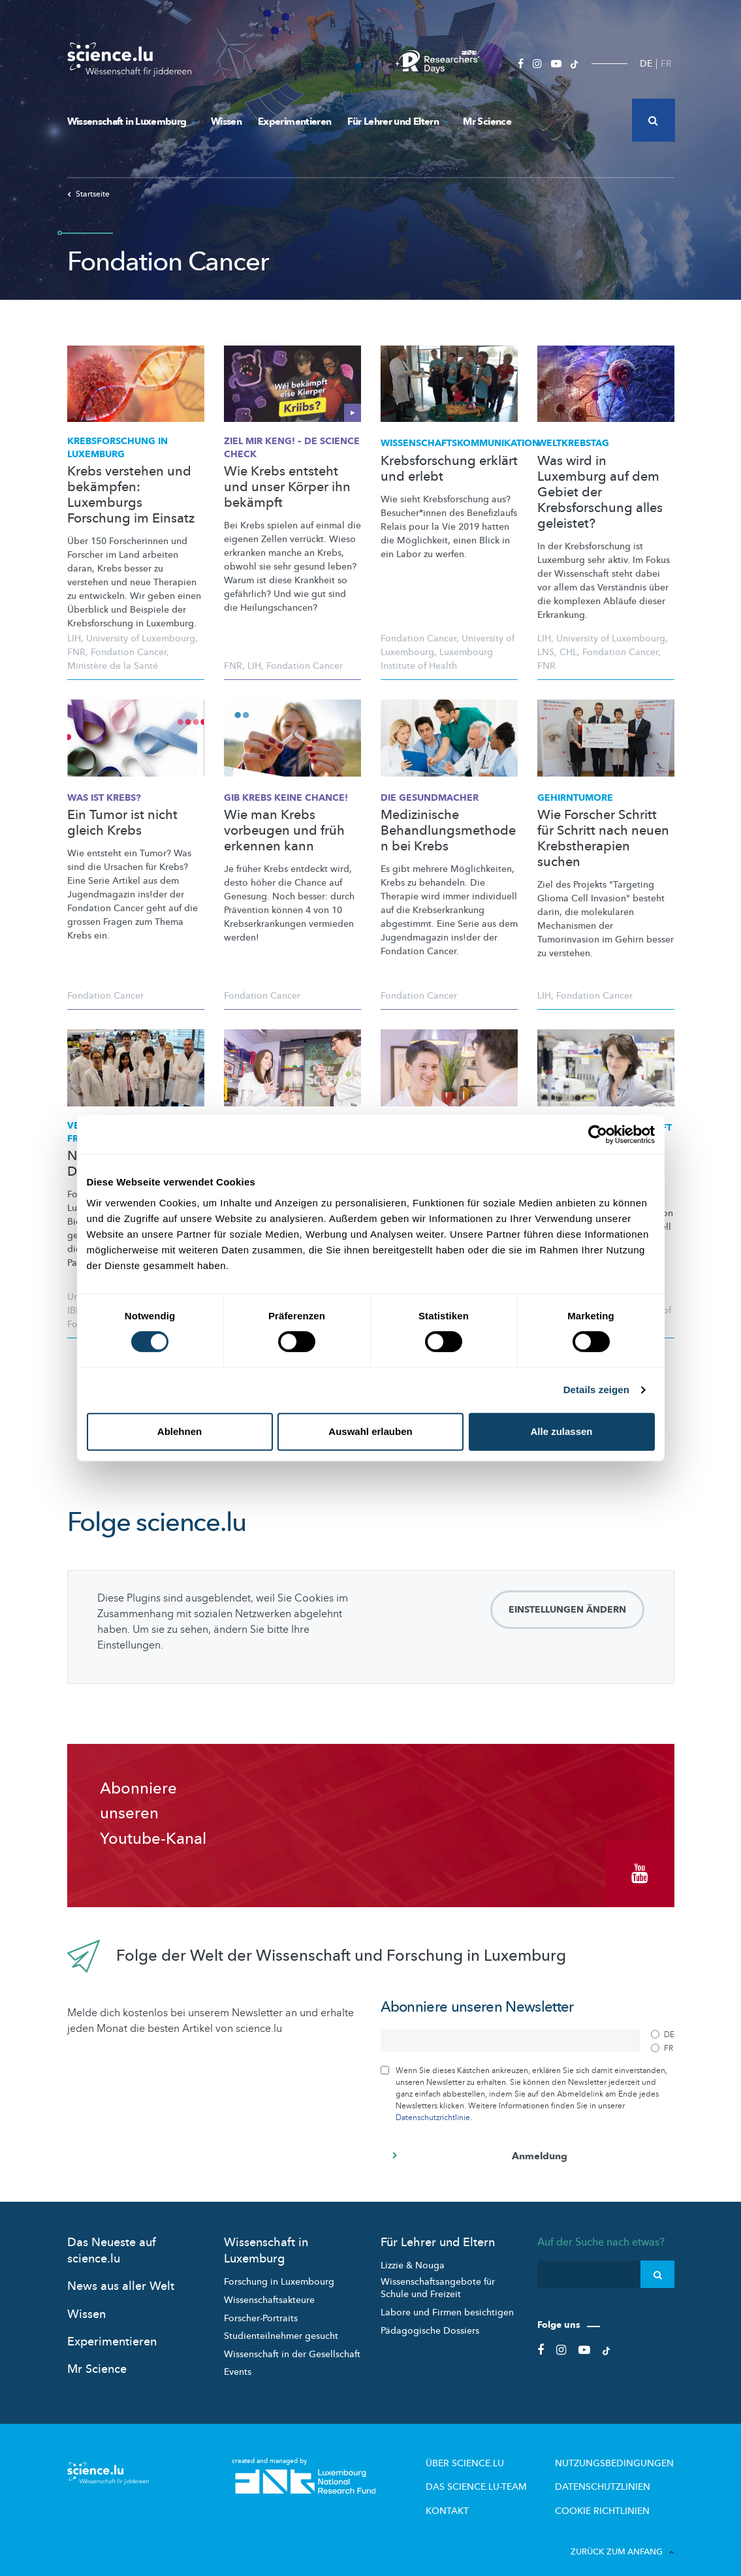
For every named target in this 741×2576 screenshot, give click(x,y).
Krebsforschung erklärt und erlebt (449, 469)
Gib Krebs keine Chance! (286, 798)
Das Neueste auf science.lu (111, 2241)
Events (237, 2363)
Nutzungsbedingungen (623, 2453)
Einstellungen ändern (567, 1609)
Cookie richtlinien (612, 2496)
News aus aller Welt (120, 2277)
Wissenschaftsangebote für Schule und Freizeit (438, 2278)
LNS (545, 652)
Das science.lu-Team (505, 2475)
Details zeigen (596, 1389)
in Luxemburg (117, 447)
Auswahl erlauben (370, 1431)
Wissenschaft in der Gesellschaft (292, 2344)
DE (646, 63)
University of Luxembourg (140, 638)
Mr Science (487, 121)
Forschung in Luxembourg (279, 2272)
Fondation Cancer (128, 652)
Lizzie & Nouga (413, 2256)
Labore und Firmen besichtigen (447, 2303)
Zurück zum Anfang (622, 2536)
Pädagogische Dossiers (430, 2321)
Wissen (226, 121)
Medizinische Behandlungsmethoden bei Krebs (448, 830)
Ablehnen (179, 1431)
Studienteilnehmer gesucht (281, 2327)
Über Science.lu (495, 2453)
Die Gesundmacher (430, 798)
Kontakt (480, 2496)
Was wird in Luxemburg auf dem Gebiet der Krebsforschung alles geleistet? (600, 492)
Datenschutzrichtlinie (433, 2108)
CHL (568, 652)
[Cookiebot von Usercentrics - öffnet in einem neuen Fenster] (598, 1134)
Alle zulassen (561, 1431)
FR (666, 63)
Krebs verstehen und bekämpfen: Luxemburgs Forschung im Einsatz (131, 495)
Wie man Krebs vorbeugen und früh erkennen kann (284, 830)
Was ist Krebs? (104, 798)
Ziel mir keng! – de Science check (292, 447)
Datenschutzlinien (613, 2475)
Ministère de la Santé (112, 666)
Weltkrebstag (573, 443)
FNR (76, 652)
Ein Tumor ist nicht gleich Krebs (122, 823)
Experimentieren (294, 121)
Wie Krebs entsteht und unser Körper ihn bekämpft (287, 487)
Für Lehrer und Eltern (397, 121)
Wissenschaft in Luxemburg (131, 121)
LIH (74, 638)
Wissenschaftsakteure (269, 2291)
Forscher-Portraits (261, 2308)
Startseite (88, 194)
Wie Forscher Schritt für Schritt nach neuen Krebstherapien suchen (603, 838)
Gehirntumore (575, 798)
